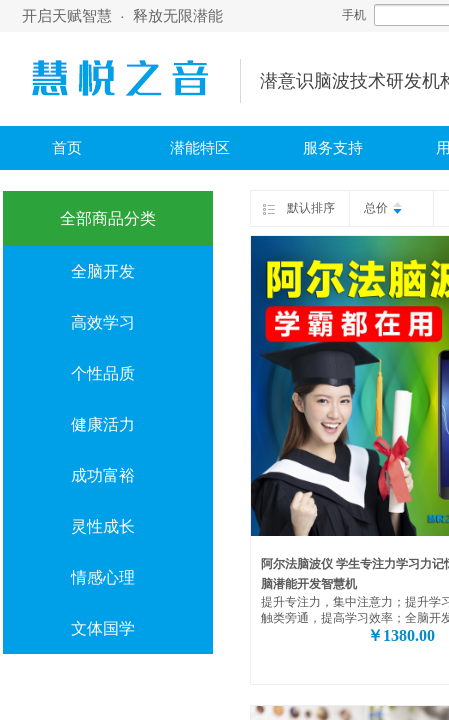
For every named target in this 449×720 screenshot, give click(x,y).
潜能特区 (200, 148)
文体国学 (103, 628)
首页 (67, 148)
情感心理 (103, 577)
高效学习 (103, 322)
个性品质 (103, 373)
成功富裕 (103, 475)
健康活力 (103, 424)
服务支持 (333, 148)
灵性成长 (103, 526)
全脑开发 (103, 271)
